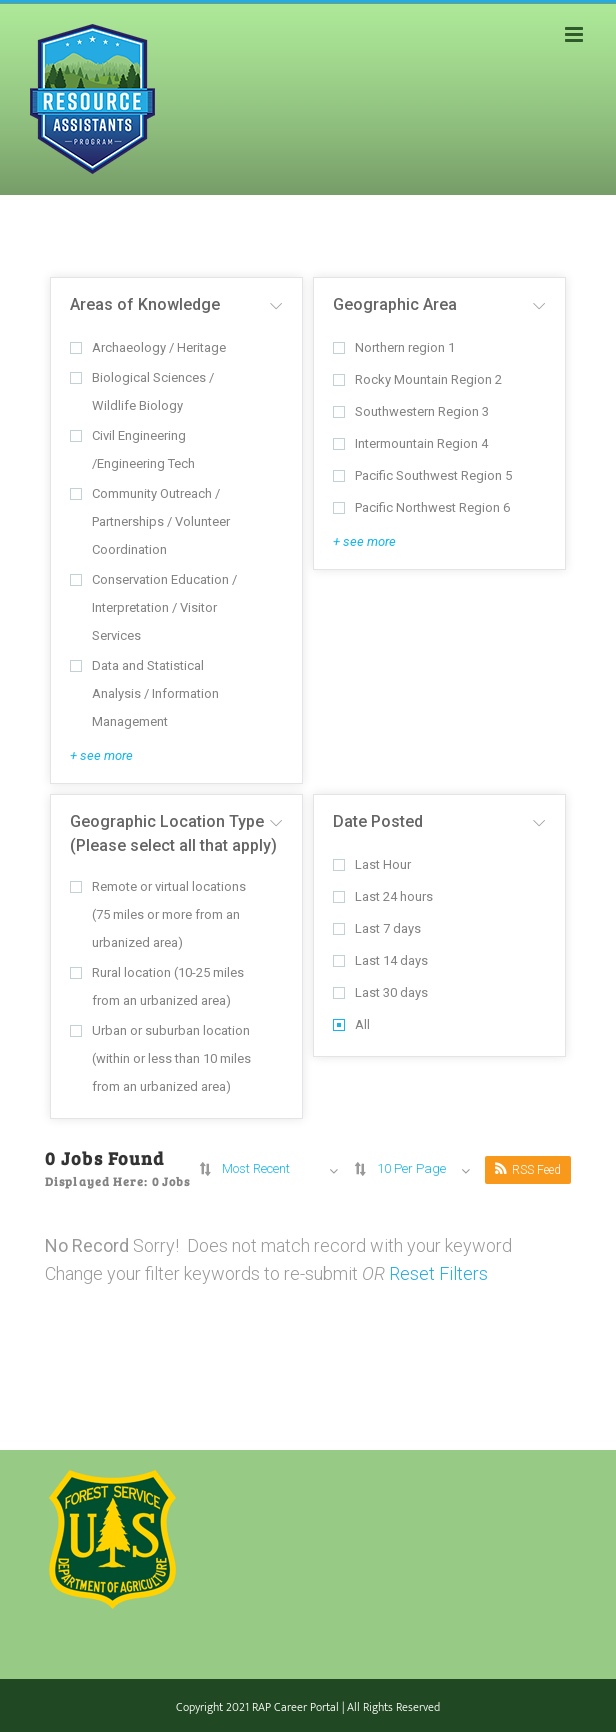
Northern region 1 (394, 347)
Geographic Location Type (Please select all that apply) (173, 833)
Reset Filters (438, 1273)
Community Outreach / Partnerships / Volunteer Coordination (150, 521)
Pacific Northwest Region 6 (421, 507)
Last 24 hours (383, 896)
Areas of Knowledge (145, 304)
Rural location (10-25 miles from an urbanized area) (157, 986)
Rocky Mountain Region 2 (417, 379)
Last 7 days (377, 928)
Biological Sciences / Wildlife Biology (142, 391)
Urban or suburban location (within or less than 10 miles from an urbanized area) (160, 1058)
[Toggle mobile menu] (575, 34)
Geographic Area (395, 304)
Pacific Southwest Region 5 (422, 475)
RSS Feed (528, 1169)
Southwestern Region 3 (411, 411)
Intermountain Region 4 (410, 443)
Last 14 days (380, 960)
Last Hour (372, 864)
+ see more (101, 755)
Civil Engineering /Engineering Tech (132, 449)
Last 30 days (380, 992)
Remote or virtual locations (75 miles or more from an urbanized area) (158, 914)
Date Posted (378, 821)
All (351, 1024)
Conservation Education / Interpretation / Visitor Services (153, 607)
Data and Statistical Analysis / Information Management (144, 693)
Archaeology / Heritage (148, 347)
